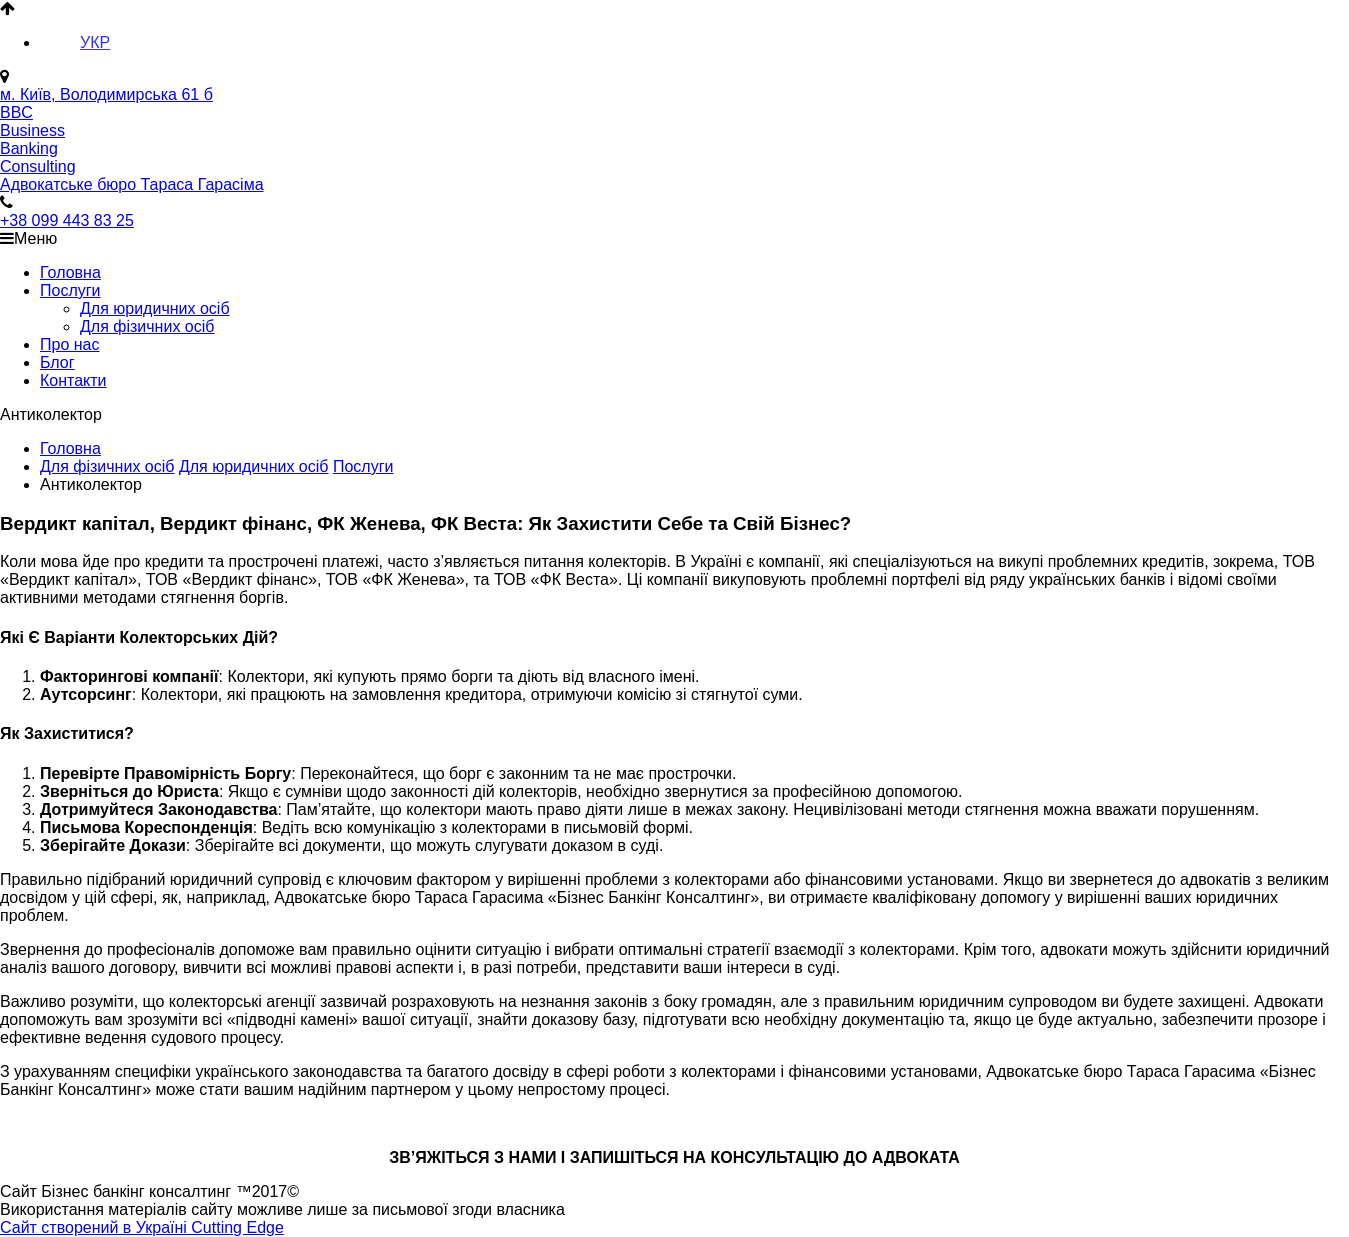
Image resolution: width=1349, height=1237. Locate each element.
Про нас (69, 344)
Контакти (73, 380)
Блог (57, 362)
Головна (70, 272)
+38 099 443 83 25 (67, 220)
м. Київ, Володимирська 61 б (106, 94)
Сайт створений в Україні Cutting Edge (142, 1227)
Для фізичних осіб (147, 326)
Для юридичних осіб (155, 308)
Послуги (70, 290)
